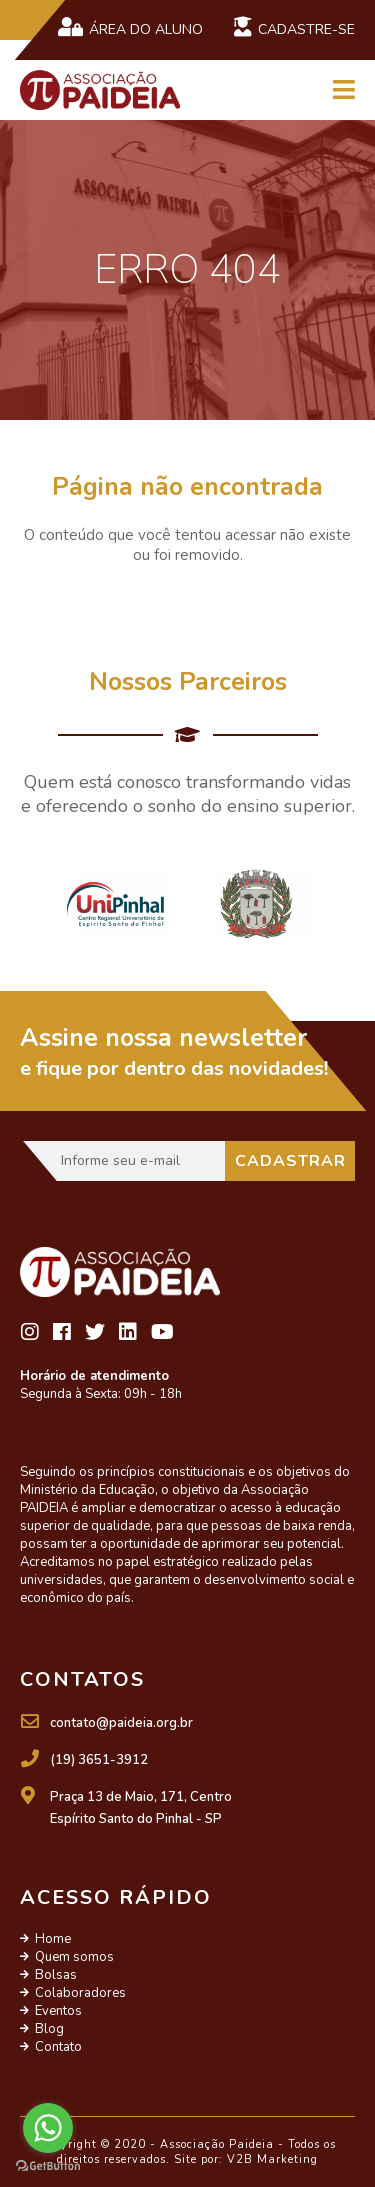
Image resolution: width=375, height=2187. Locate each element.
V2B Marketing (272, 2159)
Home (53, 1939)
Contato (58, 2047)
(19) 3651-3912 (99, 1760)
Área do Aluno (130, 28)
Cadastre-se (294, 28)
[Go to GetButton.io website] (48, 2166)
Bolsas (56, 1975)
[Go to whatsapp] (48, 2128)
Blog (49, 2029)
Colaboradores (80, 1993)
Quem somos (74, 1957)
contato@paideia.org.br (121, 1723)
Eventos (58, 2011)
